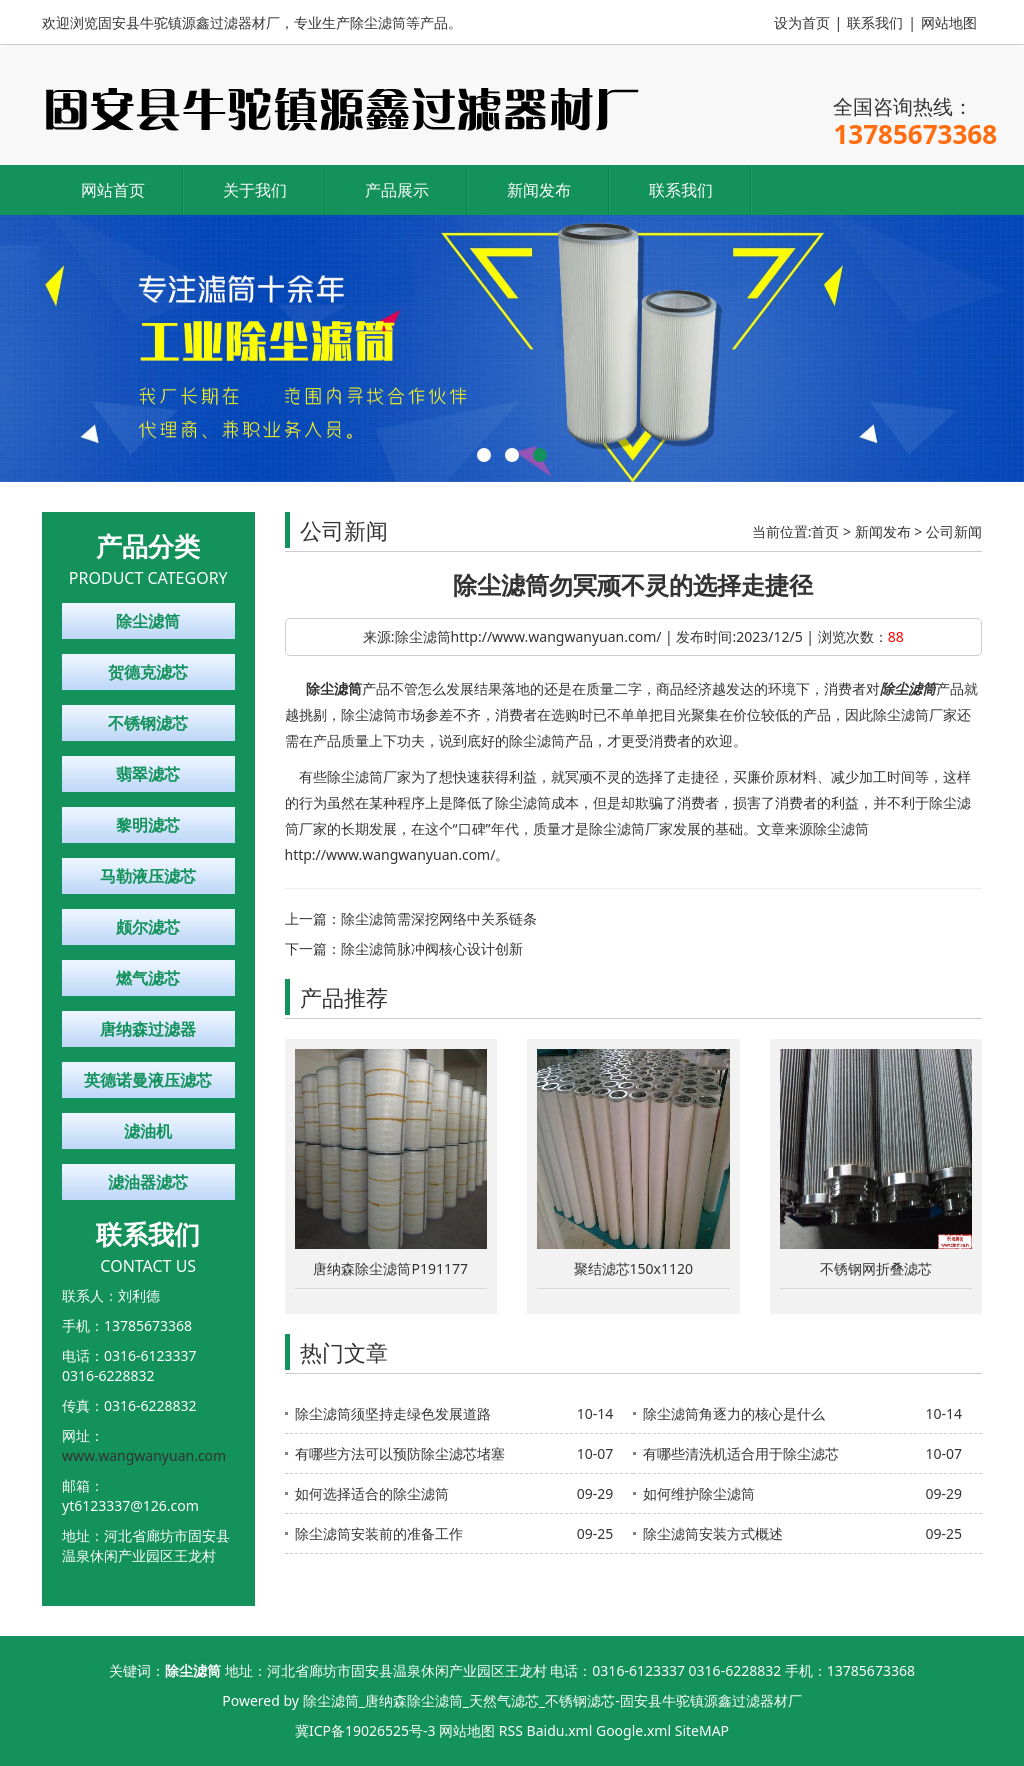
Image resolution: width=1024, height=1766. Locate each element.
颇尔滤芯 (148, 927)
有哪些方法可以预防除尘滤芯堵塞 (400, 1453)
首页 (825, 531)
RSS (511, 1730)
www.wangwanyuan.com (144, 1455)
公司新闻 (954, 531)
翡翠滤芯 (148, 774)
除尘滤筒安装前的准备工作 (379, 1533)
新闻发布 (539, 190)
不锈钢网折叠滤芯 (876, 1268)
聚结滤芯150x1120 (633, 1268)
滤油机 (148, 1131)
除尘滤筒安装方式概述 (713, 1533)
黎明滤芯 (148, 825)
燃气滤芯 (148, 978)
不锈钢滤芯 (148, 723)
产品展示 (397, 190)
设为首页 (802, 22)
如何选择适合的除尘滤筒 (372, 1493)
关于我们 (255, 190)
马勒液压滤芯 (148, 876)
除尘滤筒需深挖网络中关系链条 (439, 918)
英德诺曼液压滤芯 (148, 1080)
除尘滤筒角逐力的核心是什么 (734, 1413)
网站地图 (949, 22)
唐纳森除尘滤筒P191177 (390, 1268)
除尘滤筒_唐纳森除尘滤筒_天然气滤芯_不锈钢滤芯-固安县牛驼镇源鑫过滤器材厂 (552, 1700)
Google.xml (633, 1730)
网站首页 (113, 190)
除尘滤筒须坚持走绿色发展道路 (393, 1413)
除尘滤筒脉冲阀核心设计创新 (432, 948)
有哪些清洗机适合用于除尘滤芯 (741, 1453)
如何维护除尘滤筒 (699, 1493)
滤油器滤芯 (148, 1182)
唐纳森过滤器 (148, 1029)
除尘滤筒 (148, 621)
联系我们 (875, 22)
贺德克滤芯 (148, 672)
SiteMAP (702, 1730)
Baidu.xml (560, 1730)
